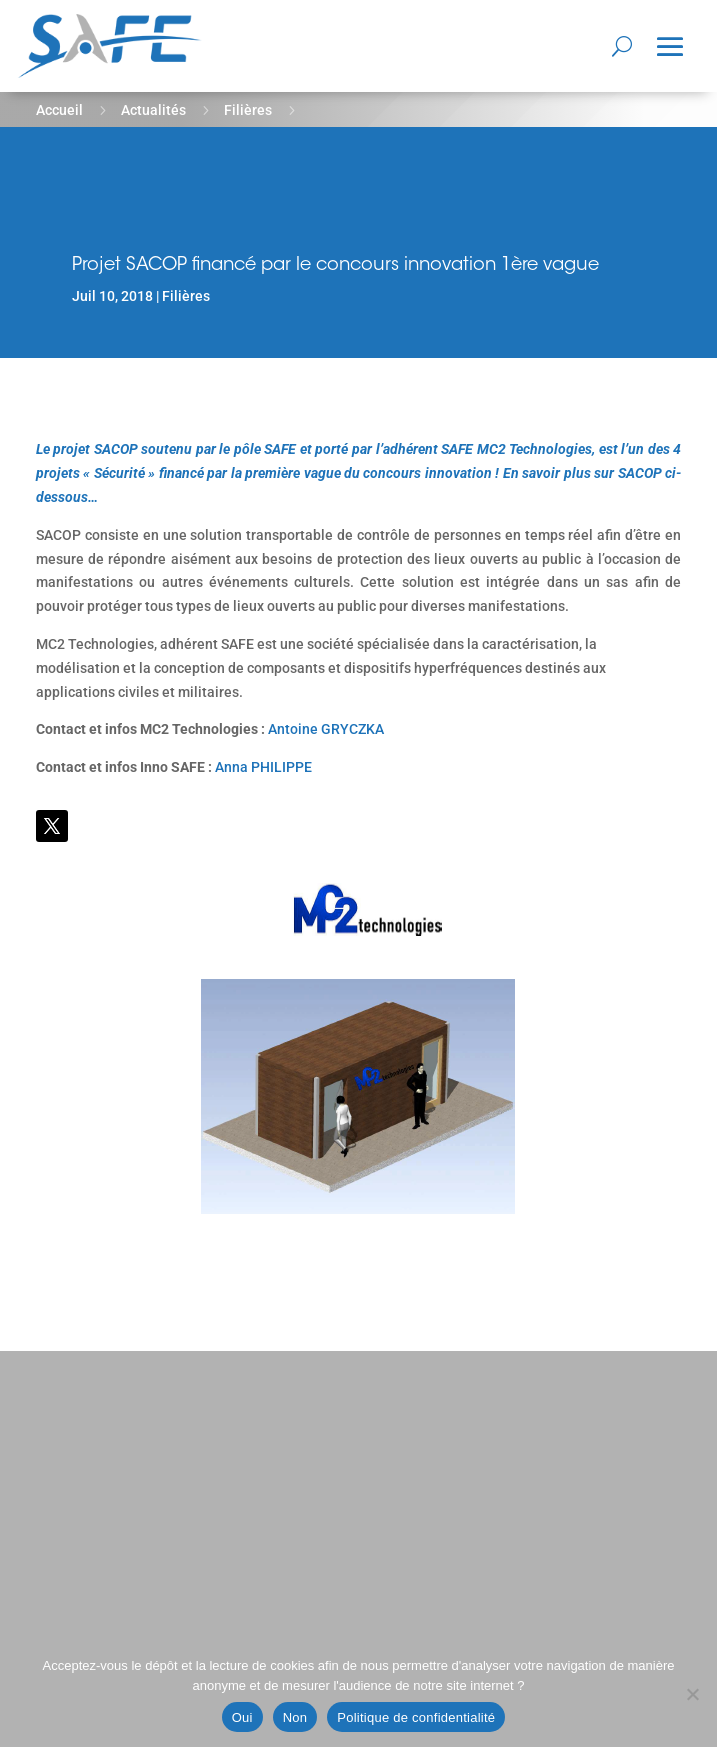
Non (295, 1717)
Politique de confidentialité (416, 1717)
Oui (242, 1717)
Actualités (153, 110)
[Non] (692, 1694)
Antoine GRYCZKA (326, 729)
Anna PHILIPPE (263, 767)
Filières (248, 110)
